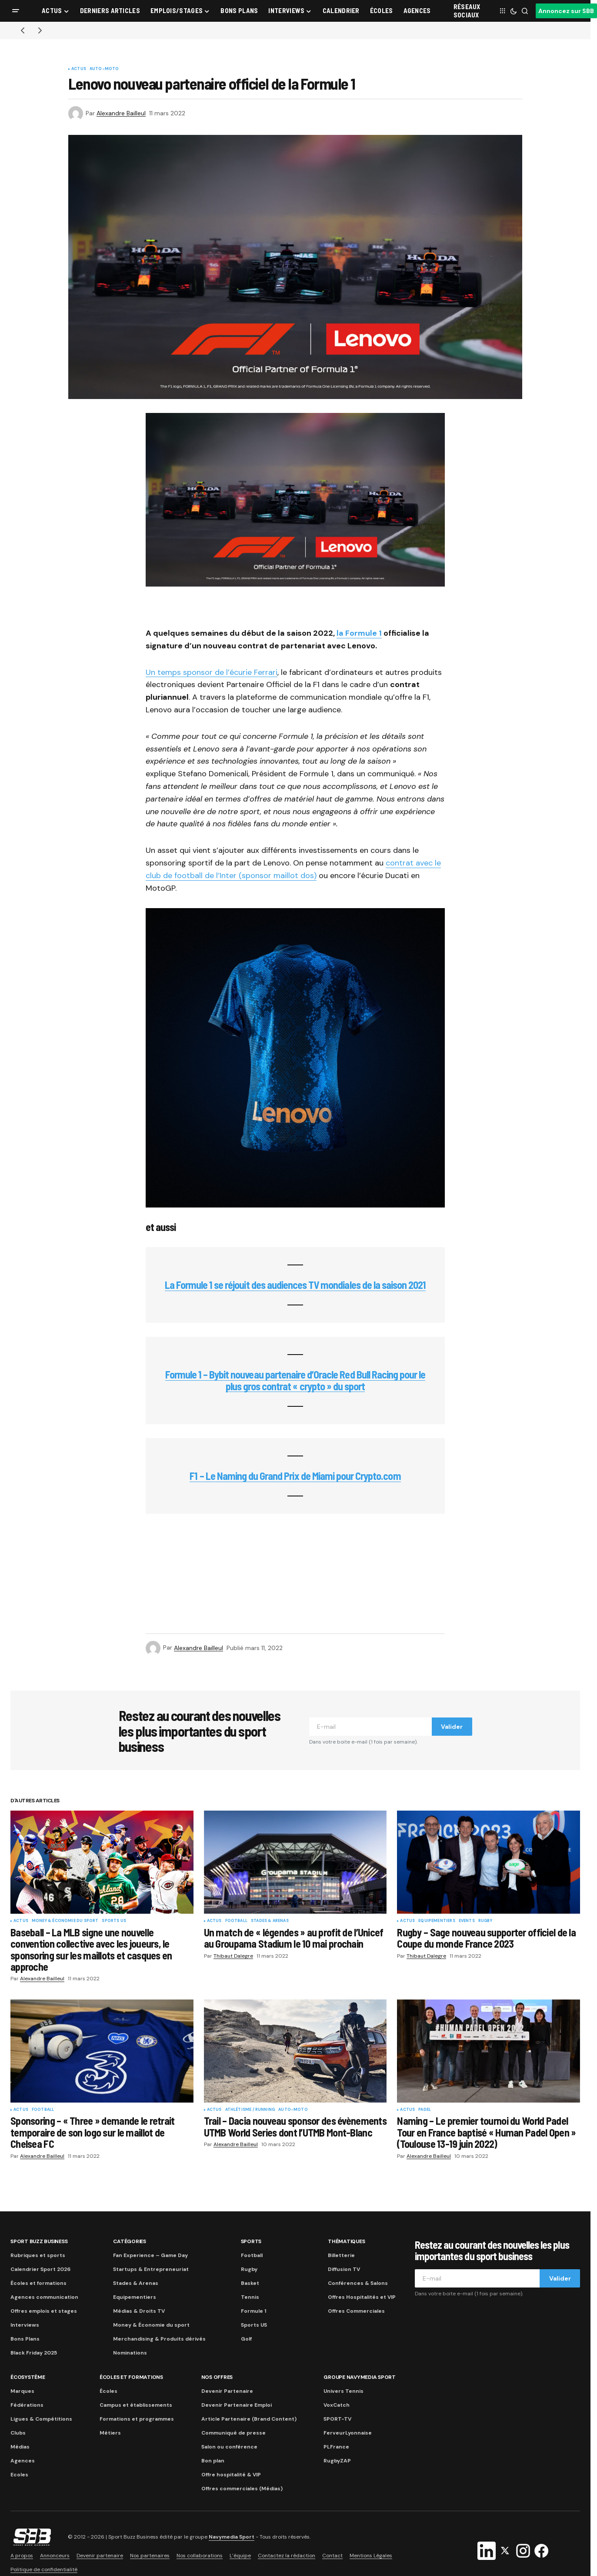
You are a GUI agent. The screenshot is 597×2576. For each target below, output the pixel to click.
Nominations (130, 2352)
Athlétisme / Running (250, 2110)
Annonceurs (55, 2555)
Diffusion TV (344, 2269)
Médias (20, 2446)
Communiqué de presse (233, 2432)
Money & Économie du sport (65, 1921)
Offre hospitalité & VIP (231, 2474)
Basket (250, 2283)
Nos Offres (217, 2377)
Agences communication (44, 2297)
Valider (452, 1727)
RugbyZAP (337, 2460)
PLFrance (336, 2446)
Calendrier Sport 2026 (40, 2269)
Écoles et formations (38, 2283)
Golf (246, 2338)
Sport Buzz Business (38, 2241)
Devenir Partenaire (227, 2391)
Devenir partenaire (100, 2555)
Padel (424, 2110)
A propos (21, 2555)
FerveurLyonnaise (348, 2432)
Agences (22, 2460)
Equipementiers (436, 1921)
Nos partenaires (150, 2555)
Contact (332, 2555)
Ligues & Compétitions (41, 2418)
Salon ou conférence (229, 2446)
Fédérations (26, 2405)
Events (467, 1921)
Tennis (250, 2297)
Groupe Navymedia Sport (360, 2377)
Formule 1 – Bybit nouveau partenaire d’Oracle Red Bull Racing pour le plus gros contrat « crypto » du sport (295, 1380)
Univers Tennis (344, 2391)
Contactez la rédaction (286, 2555)
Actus (78, 69)
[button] (15, 11)
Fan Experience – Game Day (150, 2255)
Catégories (129, 2241)
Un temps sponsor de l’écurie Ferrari (211, 672)
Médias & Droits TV (139, 2311)
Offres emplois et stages (43, 2311)
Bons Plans (25, 2338)
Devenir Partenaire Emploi (236, 2405)
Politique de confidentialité (43, 2569)
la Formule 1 (359, 633)
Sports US (114, 1921)
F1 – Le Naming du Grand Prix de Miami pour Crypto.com (295, 1475)
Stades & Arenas (270, 1921)
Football (236, 1921)
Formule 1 (253, 2311)
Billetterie (341, 2255)
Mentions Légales (371, 2555)
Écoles (108, 2391)
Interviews (24, 2324)
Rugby (485, 1921)
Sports (251, 2241)
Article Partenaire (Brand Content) (249, 2418)
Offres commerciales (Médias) (242, 2488)
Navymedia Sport (231, 2536)
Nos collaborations (200, 2555)
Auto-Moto (104, 69)
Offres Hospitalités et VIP (362, 2297)
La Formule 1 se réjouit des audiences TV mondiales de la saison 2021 (295, 1284)
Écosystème (27, 2377)
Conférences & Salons (358, 2283)
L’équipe (240, 2555)
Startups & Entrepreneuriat (151, 2269)
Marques (22, 2391)
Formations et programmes (137, 2418)
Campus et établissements (136, 2405)
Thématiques (346, 2241)
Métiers (110, 2432)
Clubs (18, 2432)
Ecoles (19, 2474)
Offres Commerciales (356, 2311)
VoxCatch (337, 2405)
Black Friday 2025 (33, 2352)
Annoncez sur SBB (566, 11)
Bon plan (212, 2460)
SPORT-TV (337, 2418)
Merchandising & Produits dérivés (159, 2338)
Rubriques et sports (37, 2255)
